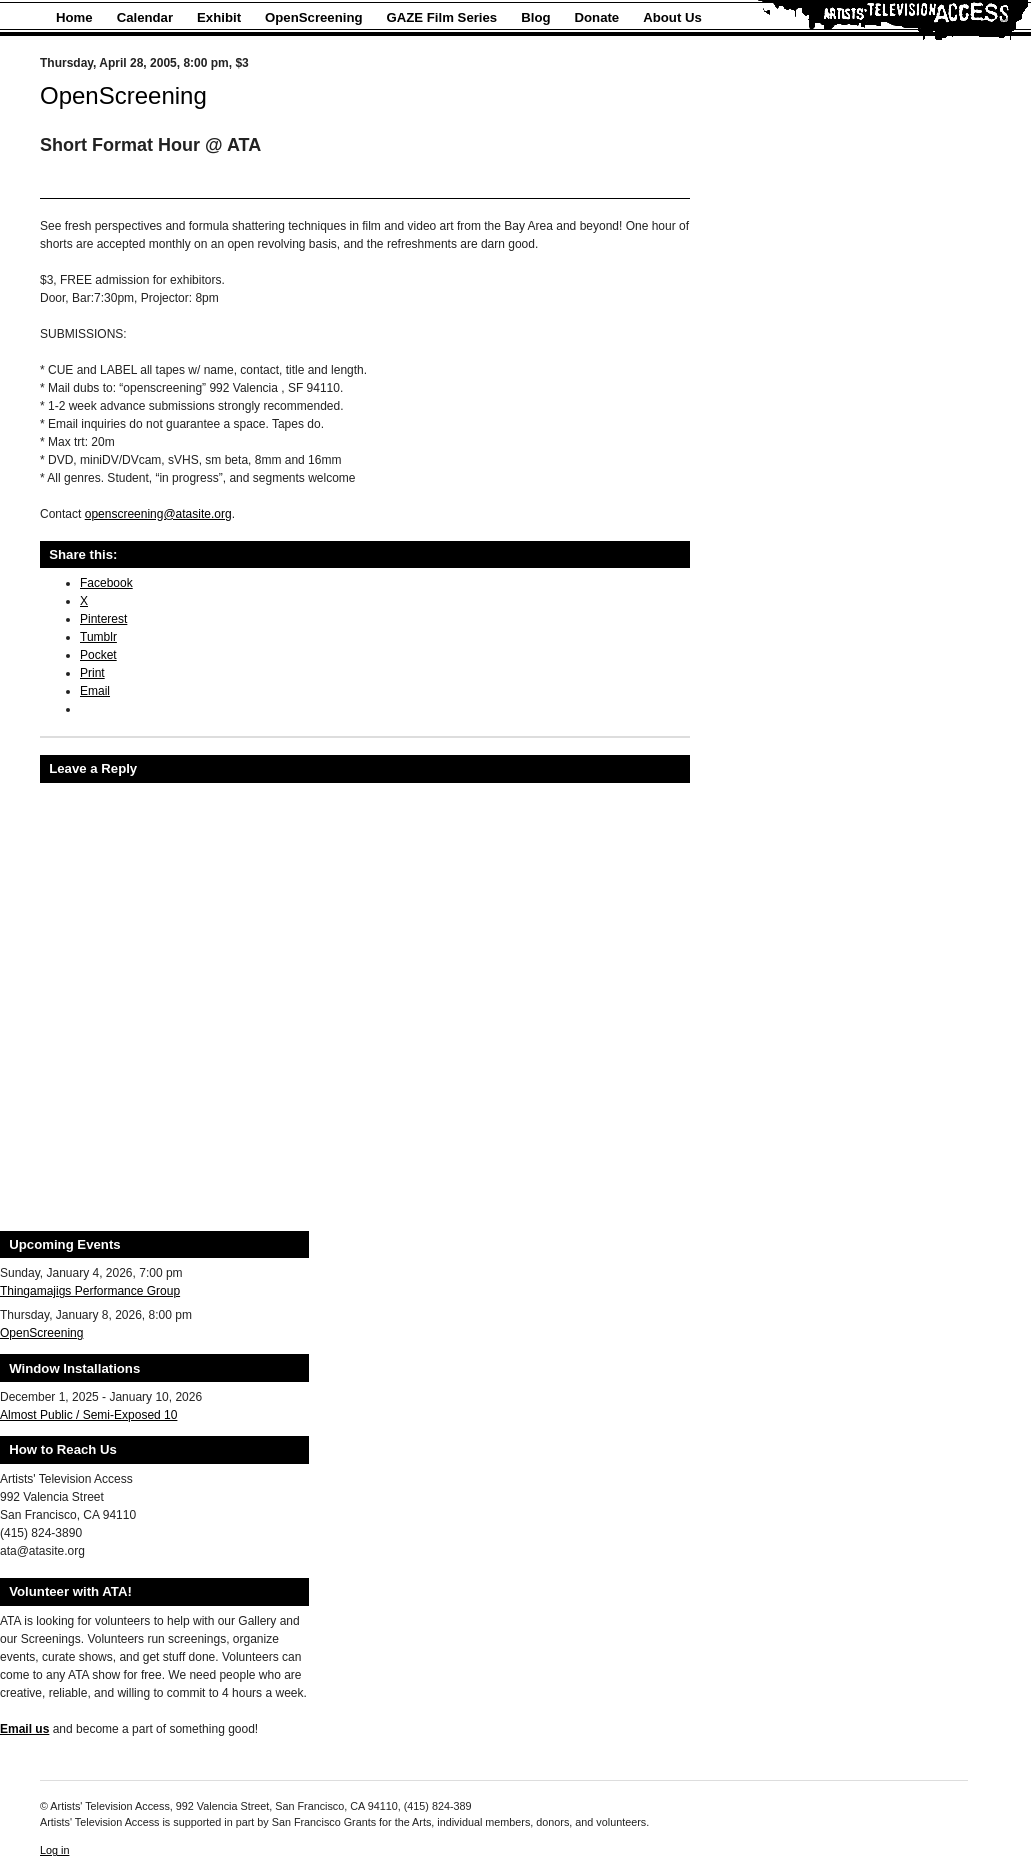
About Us (672, 17)
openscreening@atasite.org (158, 514)
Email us (24, 1729)
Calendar (145, 17)
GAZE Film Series (442, 17)
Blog (535, 17)
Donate (597, 17)
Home (74, 17)
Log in (54, 1850)
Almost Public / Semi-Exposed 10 (88, 1415)
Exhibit (219, 17)
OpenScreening (313, 17)
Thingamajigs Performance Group (90, 1291)
